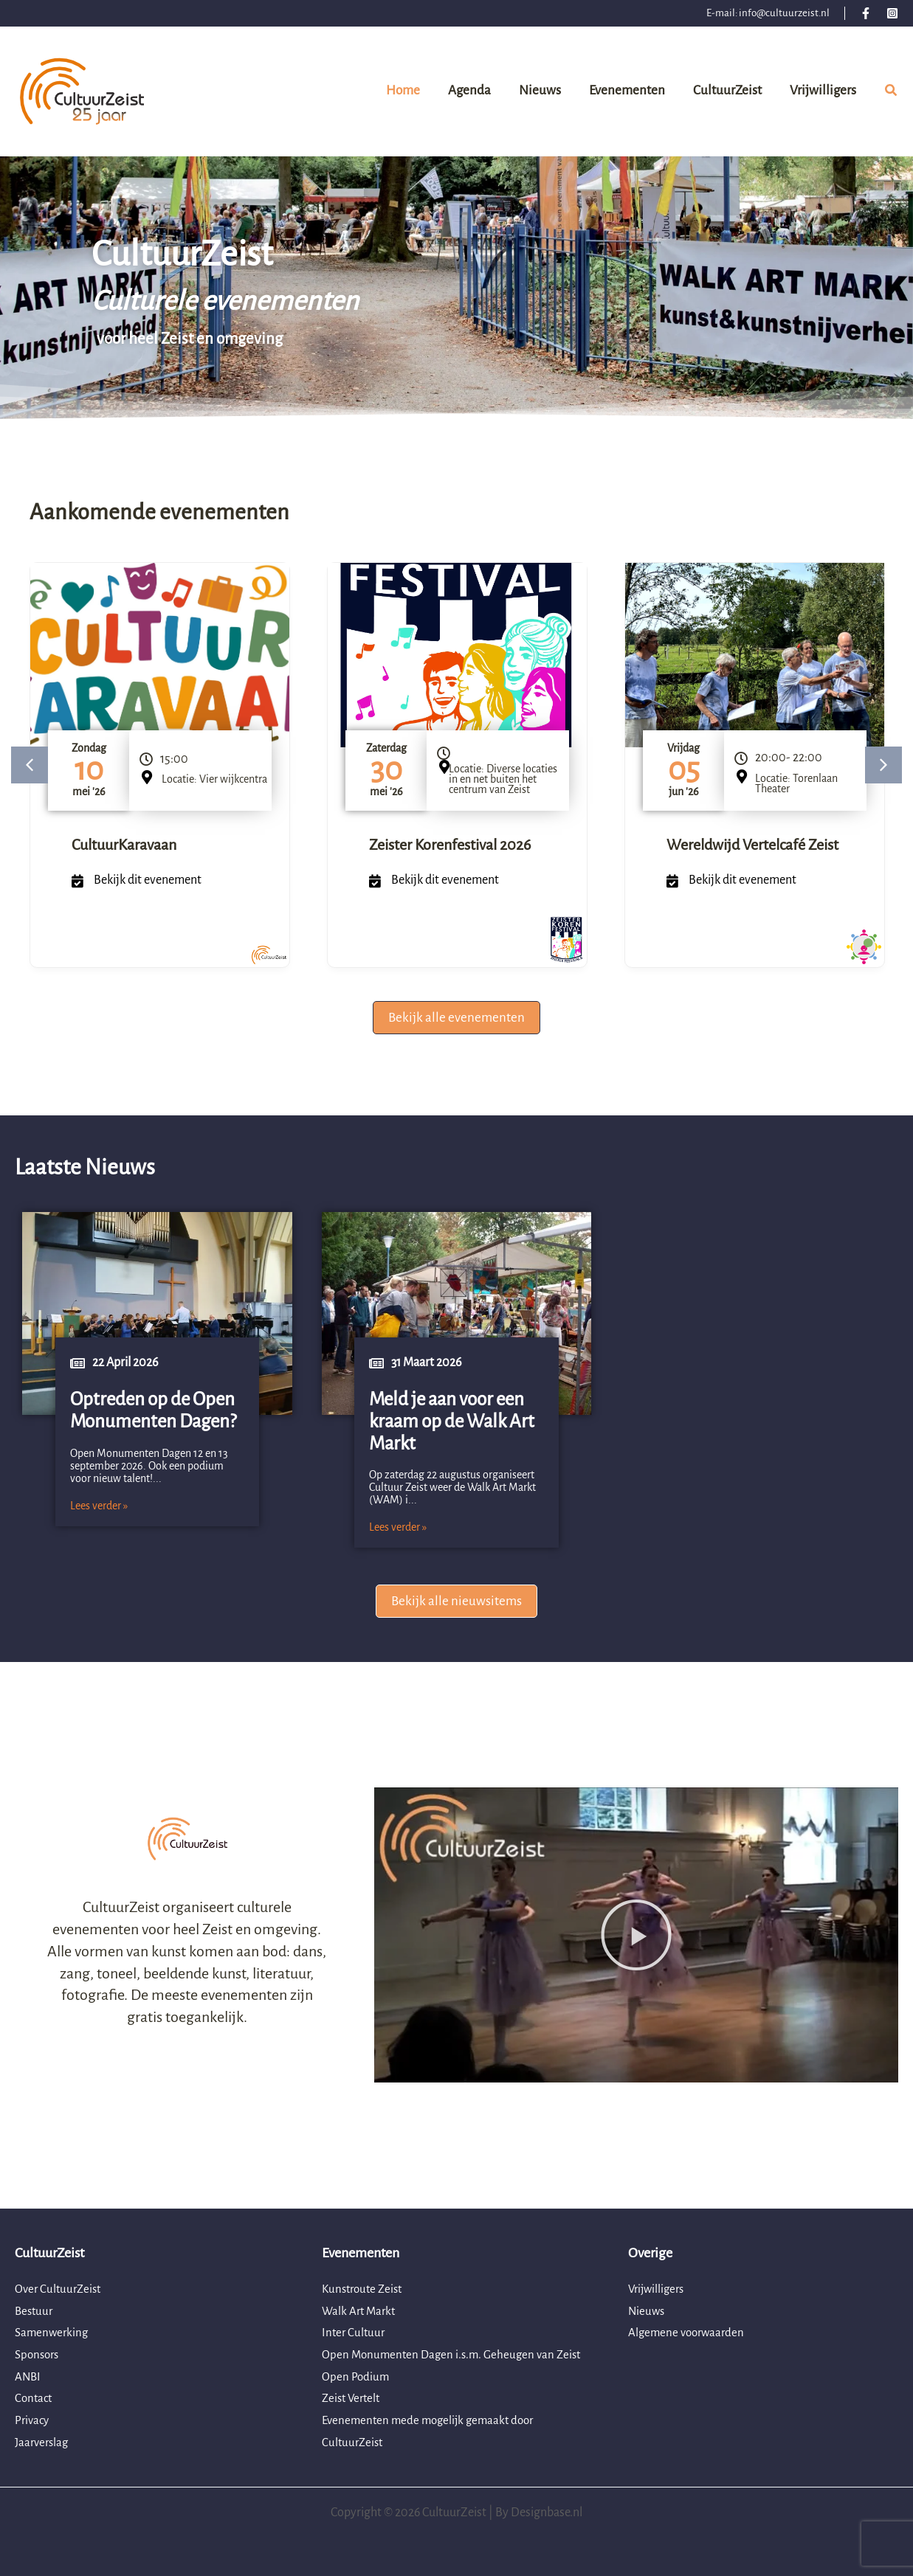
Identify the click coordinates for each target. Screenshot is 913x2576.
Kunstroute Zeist (365, 2289)
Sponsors (39, 2354)
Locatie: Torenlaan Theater (796, 783)
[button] (891, 93)
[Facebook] (866, 13)
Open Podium (356, 2376)
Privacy (33, 2420)
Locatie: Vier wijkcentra (214, 779)
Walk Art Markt (360, 2311)
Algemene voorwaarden (689, 2332)
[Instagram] (892, 13)
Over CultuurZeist (60, 2289)
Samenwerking (53, 2332)
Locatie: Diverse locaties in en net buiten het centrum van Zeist (503, 779)
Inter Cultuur (354, 2332)
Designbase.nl (546, 2512)
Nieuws (647, 2311)
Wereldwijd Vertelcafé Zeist (752, 845)
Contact (35, 2398)
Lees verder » (99, 1506)
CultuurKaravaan (124, 845)
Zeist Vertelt (353, 2398)
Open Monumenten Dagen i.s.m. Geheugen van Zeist (456, 2354)
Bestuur (35, 2311)
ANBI (28, 2376)
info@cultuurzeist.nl (784, 12)
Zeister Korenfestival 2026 (450, 845)
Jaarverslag (43, 2442)
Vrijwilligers (658, 2289)
